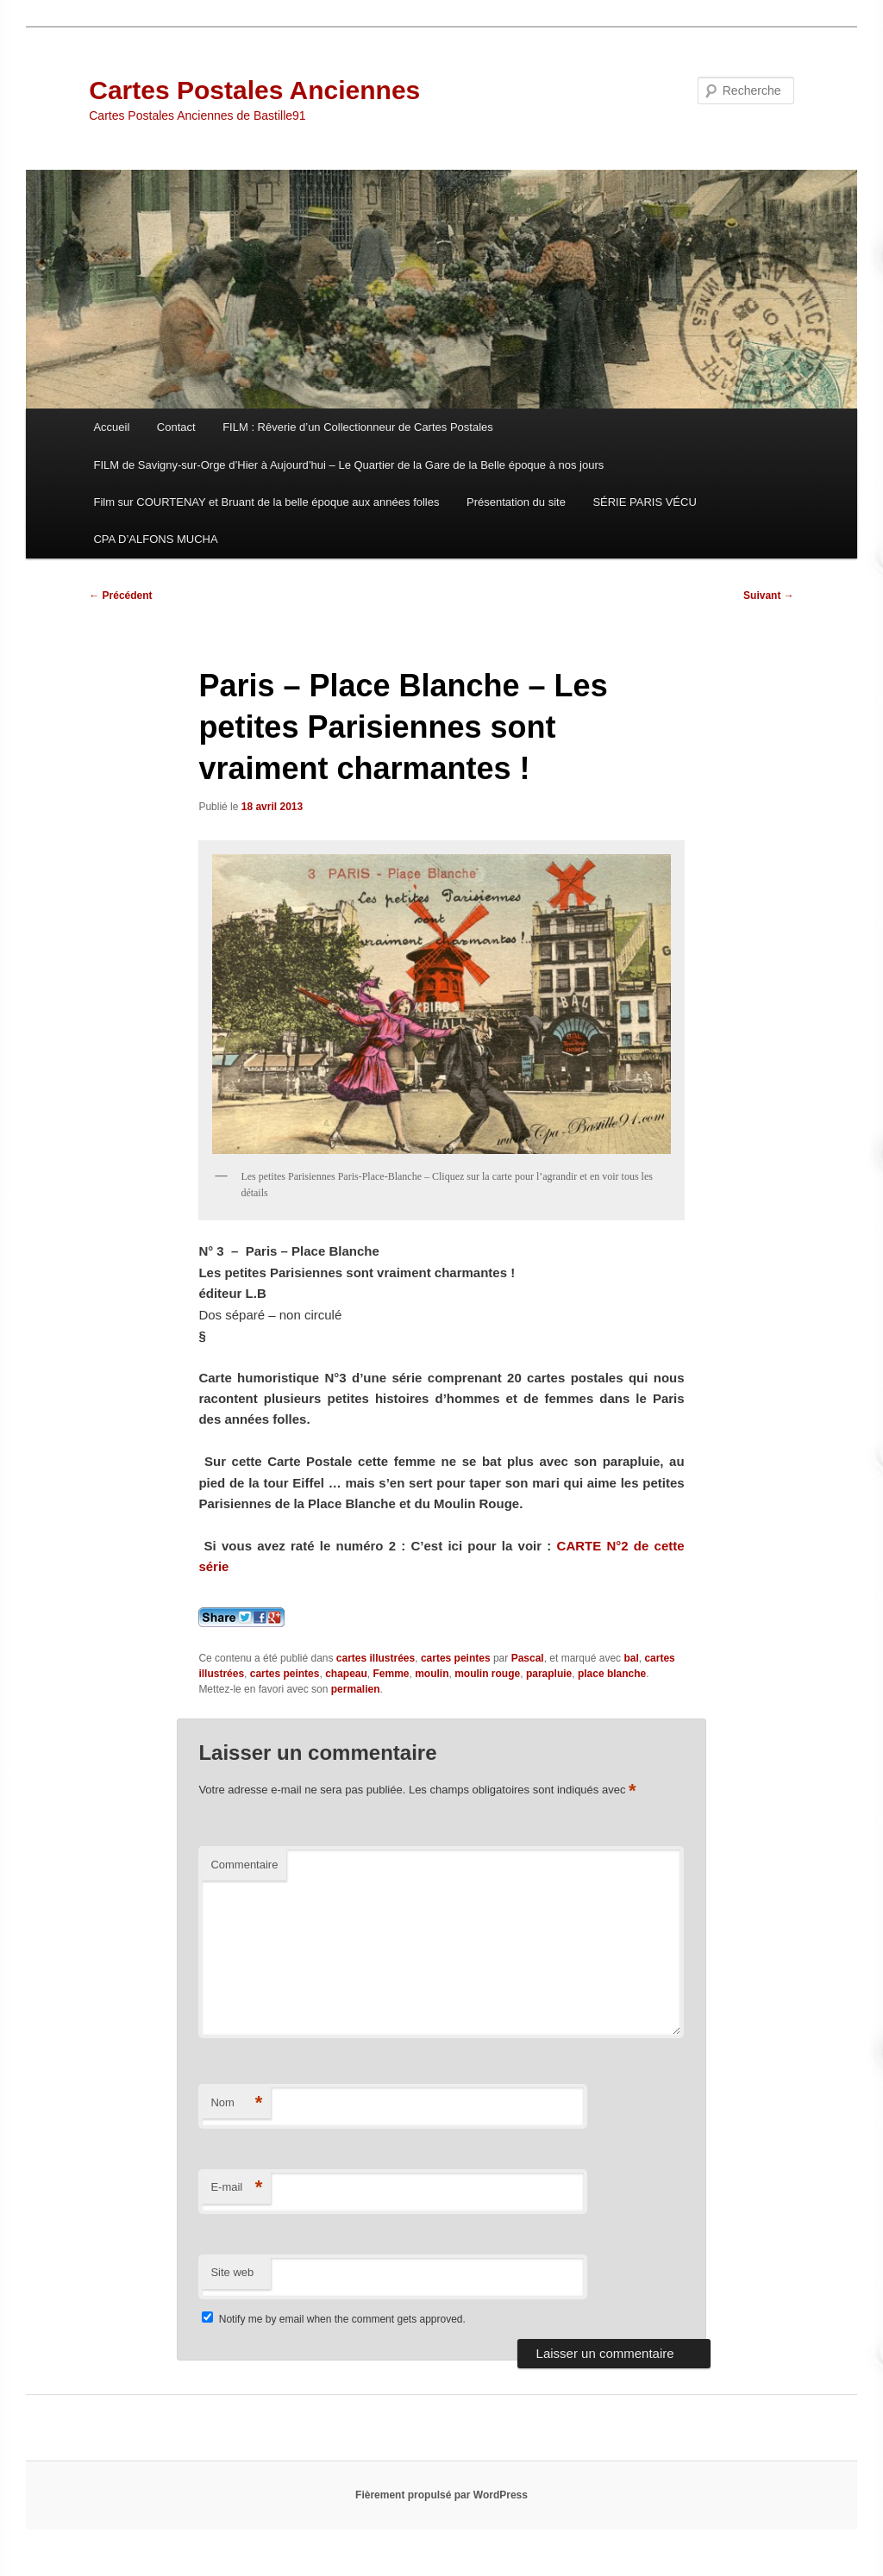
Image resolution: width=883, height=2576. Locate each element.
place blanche (612, 1674)
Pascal (527, 1658)
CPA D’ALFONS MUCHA (155, 539)
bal (630, 1658)
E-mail (236, 2187)
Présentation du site (516, 502)
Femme (391, 1674)
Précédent (120, 595)
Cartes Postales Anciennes (254, 90)
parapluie (549, 1674)
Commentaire (244, 1864)
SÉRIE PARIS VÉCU (644, 502)
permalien (355, 1689)
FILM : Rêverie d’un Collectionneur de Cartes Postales (357, 427)
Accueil (111, 427)
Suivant (768, 595)
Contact (176, 427)
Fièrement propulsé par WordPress (441, 2495)
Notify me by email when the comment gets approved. (333, 2319)
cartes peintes (456, 1658)
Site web (232, 2272)
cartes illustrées (375, 1658)
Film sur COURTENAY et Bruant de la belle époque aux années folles (266, 502)
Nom (236, 2103)
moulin (431, 1674)
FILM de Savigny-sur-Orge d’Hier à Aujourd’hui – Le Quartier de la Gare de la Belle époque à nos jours (348, 464)
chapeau (346, 1674)
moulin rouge (487, 1674)
